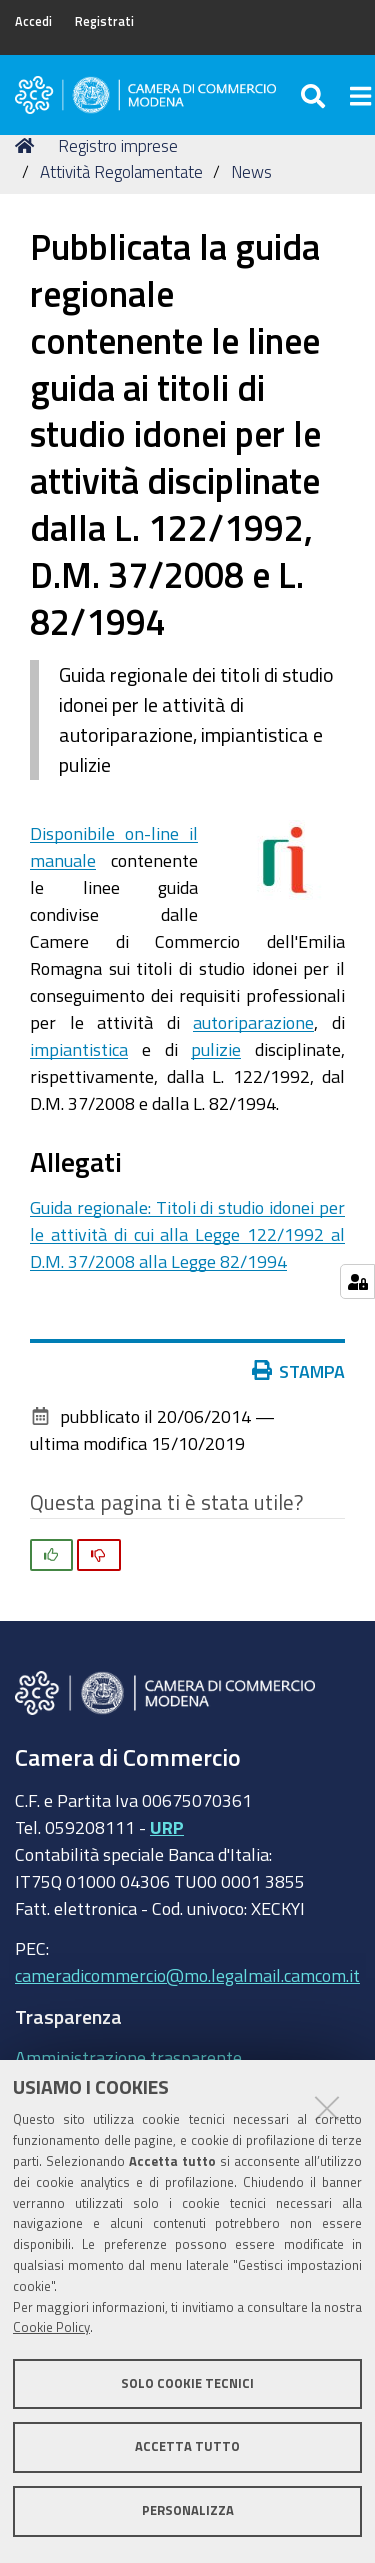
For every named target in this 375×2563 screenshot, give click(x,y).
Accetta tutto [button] (187, 2446)
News (251, 171)
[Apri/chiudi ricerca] (315, 95)
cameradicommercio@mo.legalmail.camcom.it (187, 1975)
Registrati (104, 21)
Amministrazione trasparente (128, 2057)
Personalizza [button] (188, 2510)
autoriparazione (253, 1022)
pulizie (216, 1049)
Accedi (33, 21)
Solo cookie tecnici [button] (187, 2383)
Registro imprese (118, 145)
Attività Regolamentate (121, 171)
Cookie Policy (51, 2327)
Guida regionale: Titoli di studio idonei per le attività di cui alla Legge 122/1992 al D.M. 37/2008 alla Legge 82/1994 (187, 1234)
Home (28, 145)
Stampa (303, 1371)
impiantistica (79, 1049)
